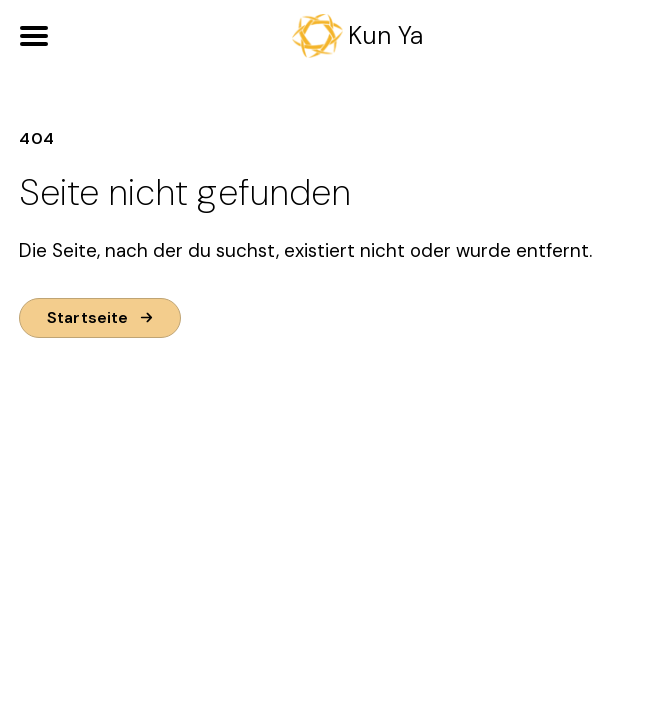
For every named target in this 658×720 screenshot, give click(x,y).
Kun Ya (385, 35)
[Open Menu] (34, 36)
